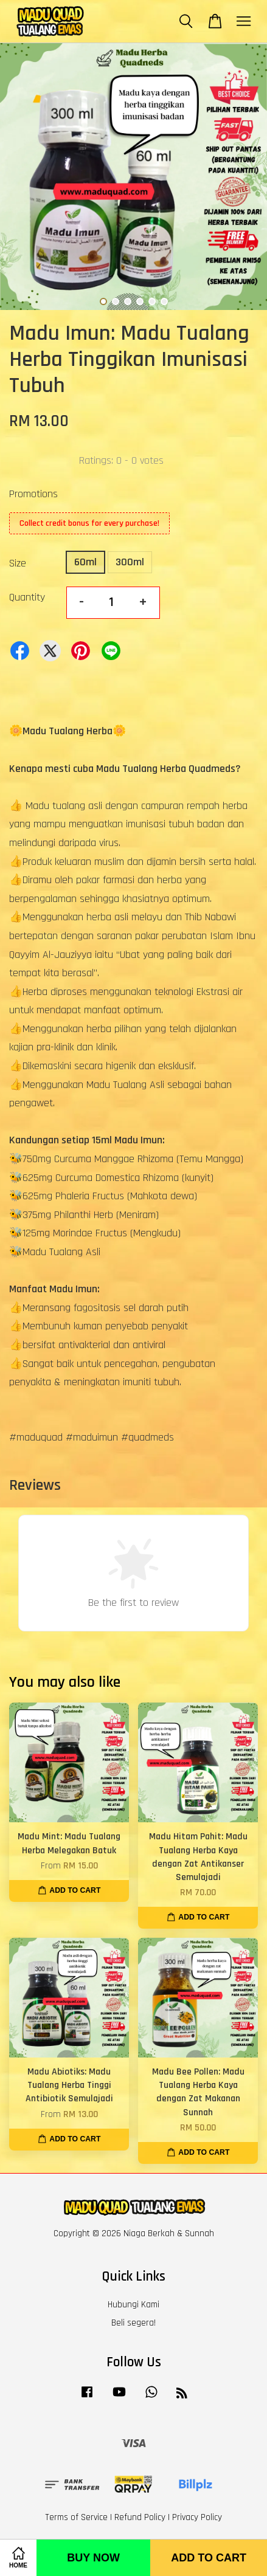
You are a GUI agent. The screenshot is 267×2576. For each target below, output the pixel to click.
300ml (130, 562)
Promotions (33, 494)
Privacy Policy (197, 2517)
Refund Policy (139, 2517)
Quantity (27, 597)
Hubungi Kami (133, 2304)
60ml (85, 562)
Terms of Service (76, 2517)
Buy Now (93, 2558)
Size (17, 563)
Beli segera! (133, 2323)
